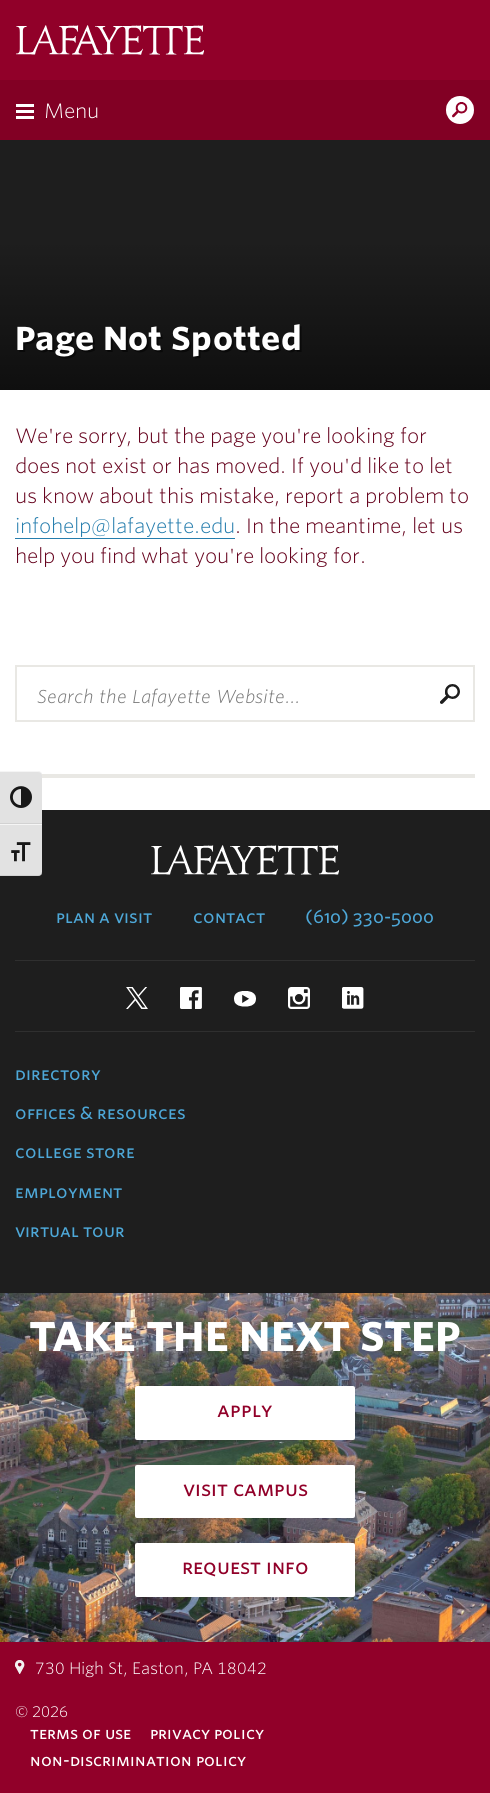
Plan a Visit (104, 917)
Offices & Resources (100, 1113)
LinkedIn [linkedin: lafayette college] (353, 998)
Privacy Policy (207, 1733)
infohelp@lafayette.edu (125, 526)
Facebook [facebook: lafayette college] (191, 998)
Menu (71, 111)
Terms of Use (80, 1733)
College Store (75, 1152)
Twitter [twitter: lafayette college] (137, 998)
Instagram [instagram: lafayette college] (299, 998)
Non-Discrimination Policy (138, 1760)
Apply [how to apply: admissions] (245, 1410)
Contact (229, 917)
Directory (58, 1074)
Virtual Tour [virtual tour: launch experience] (70, 1231)
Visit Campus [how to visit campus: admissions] (245, 1489)
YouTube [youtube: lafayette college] (245, 998)
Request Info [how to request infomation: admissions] (245, 1567)
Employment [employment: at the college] (68, 1192)
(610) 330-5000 (369, 917)
